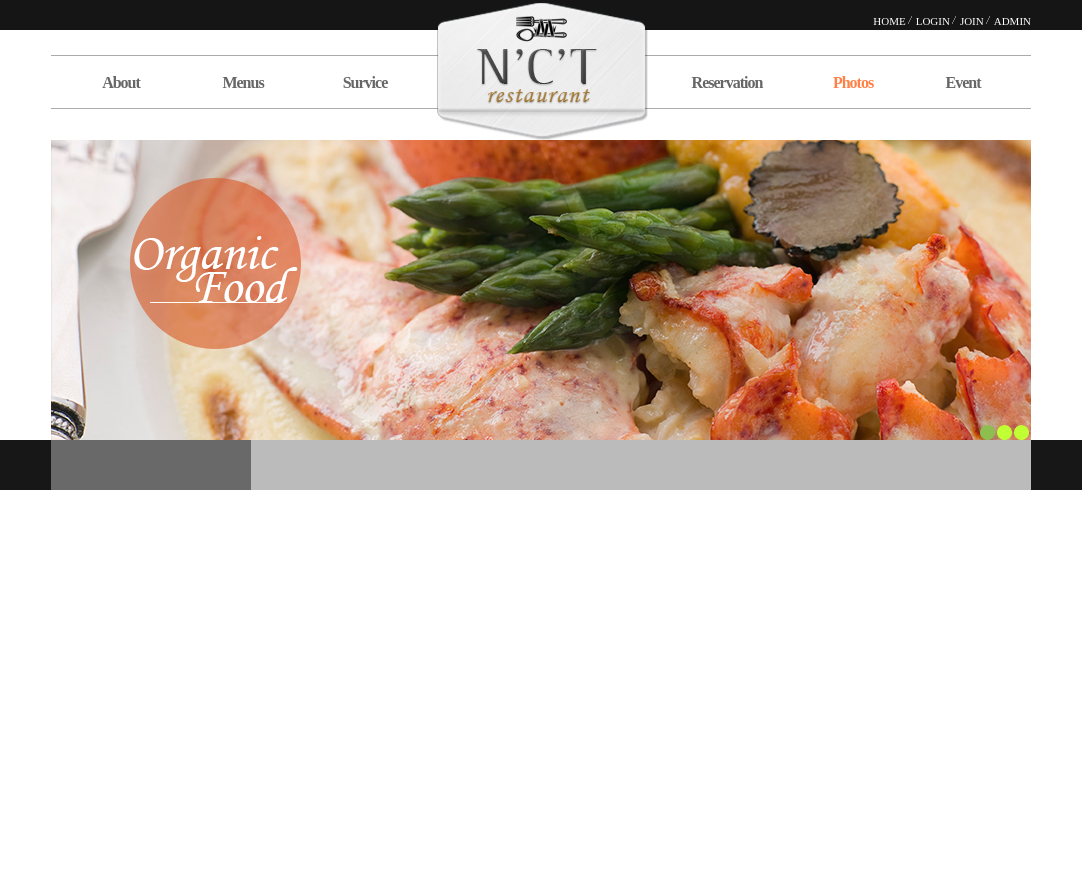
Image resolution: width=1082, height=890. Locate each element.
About (121, 82)
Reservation (727, 82)
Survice (365, 82)
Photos (853, 82)
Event (963, 82)
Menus (242, 82)
